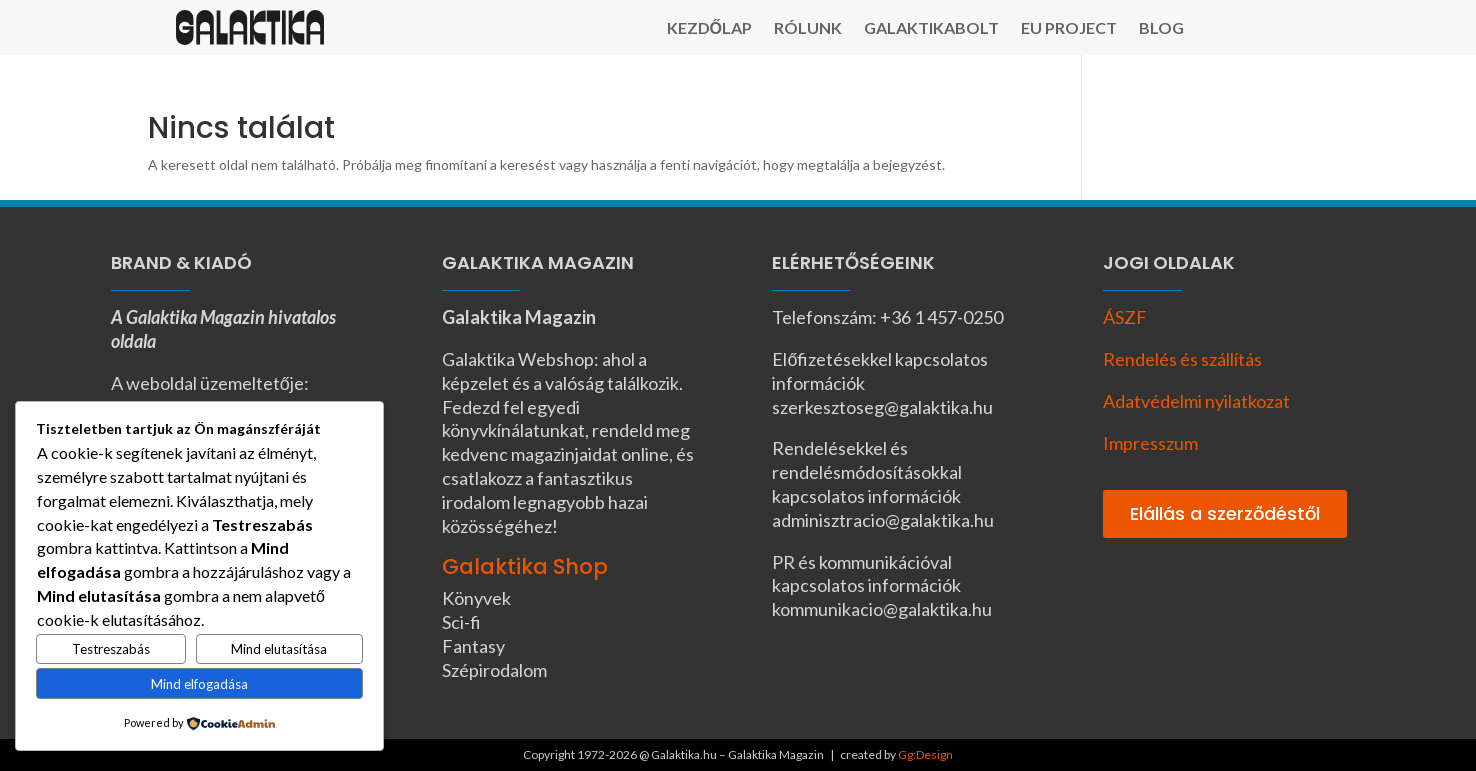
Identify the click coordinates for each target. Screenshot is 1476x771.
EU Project (1069, 29)
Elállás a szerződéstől (1225, 513)
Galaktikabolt (931, 29)
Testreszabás (111, 649)
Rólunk (808, 29)
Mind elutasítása (279, 649)
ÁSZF (1125, 317)
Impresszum (1150, 443)
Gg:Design (925, 754)
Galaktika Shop (525, 566)
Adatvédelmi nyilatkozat (1196, 401)
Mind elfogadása (199, 684)
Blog (1161, 29)
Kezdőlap (709, 29)
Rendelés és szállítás (1182, 359)
